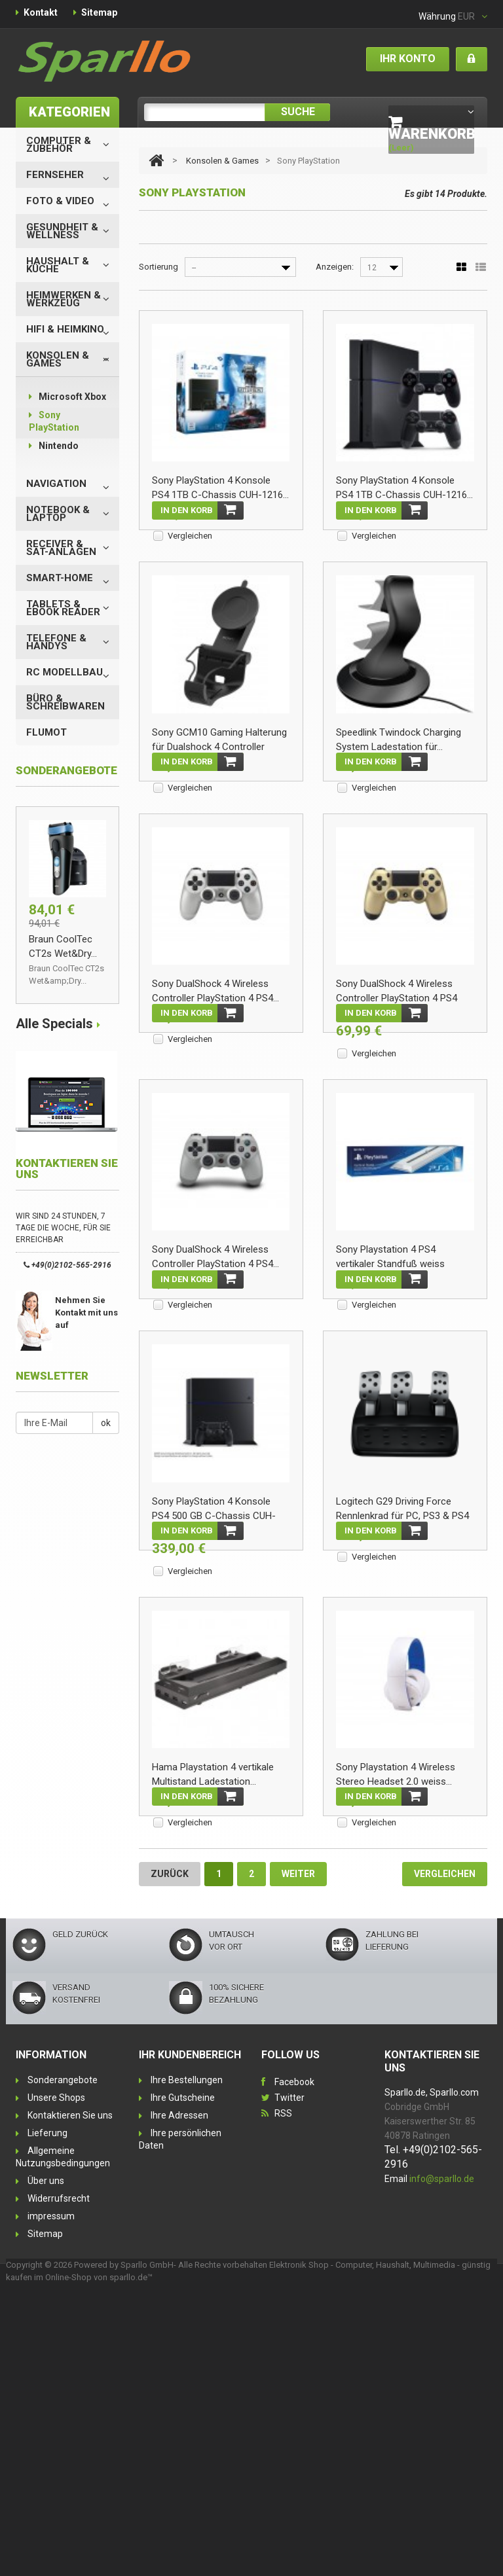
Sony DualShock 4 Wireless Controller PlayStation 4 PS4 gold (396, 1102)
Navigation (56, 484)
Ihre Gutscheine (183, 2381)
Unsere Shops (56, 2381)
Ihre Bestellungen (187, 2364)
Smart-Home (59, 578)
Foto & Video (60, 201)
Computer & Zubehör (58, 144)
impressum (51, 2500)
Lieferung (47, 2417)
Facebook (294, 2366)
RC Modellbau (64, 672)
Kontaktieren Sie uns (70, 2399)
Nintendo (54, 445)
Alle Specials (54, 1024)
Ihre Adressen (179, 2399)
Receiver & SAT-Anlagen (61, 548)
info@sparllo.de (441, 2463)
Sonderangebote (63, 2364)
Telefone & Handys (56, 642)
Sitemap (99, 12)
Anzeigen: (335, 267)
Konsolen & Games (57, 359)
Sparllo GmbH (147, 2549)
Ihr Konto (408, 58)
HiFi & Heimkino (65, 329)
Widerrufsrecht (59, 2482)
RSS (283, 2397)
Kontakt (41, 12)
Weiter (298, 2158)
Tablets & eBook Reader (63, 608)
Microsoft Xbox (67, 396)
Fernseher (55, 175)
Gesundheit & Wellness (62, 231)
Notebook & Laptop (58, 514)
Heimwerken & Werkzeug (63, 299)
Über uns (46, 2465)
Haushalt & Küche (57, 265)
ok (106, 1423)
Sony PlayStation (54, 421)
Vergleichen (190, 536)
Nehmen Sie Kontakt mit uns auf (86, 1312)
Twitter (289, 2381)
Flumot (46, 732)
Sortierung (158, 267)
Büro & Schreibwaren (65, 702)
